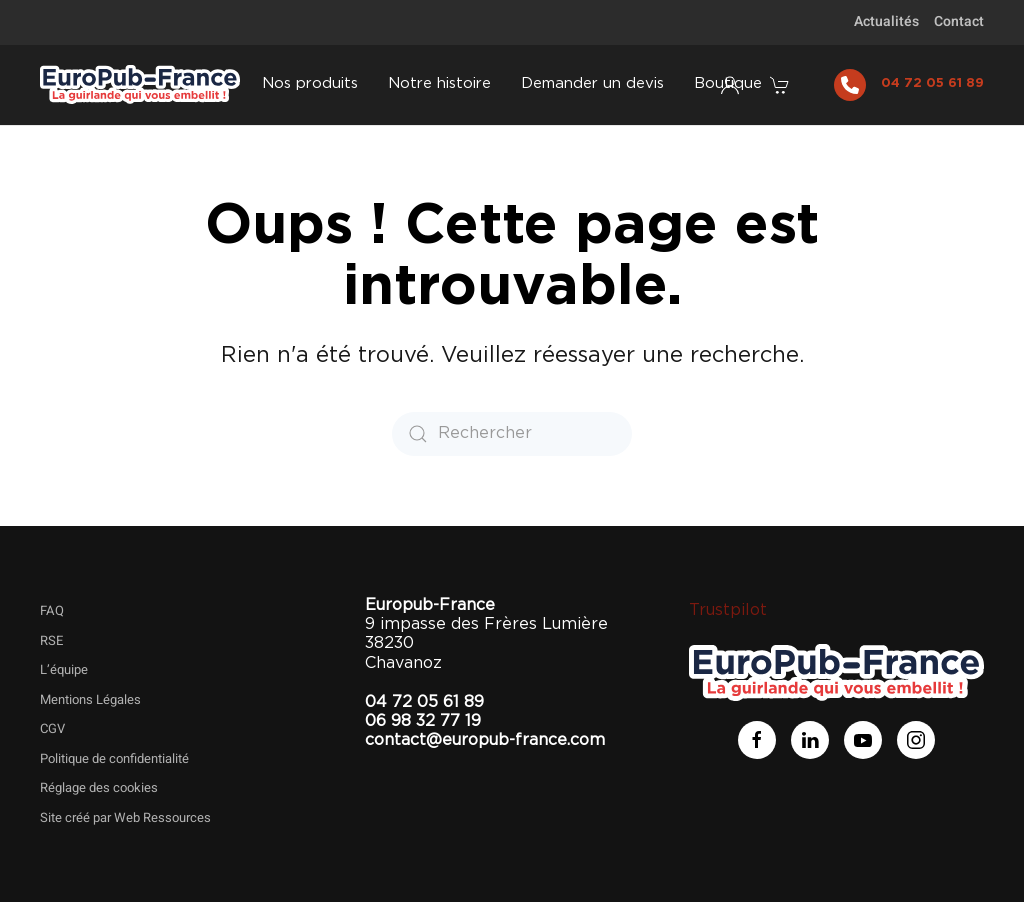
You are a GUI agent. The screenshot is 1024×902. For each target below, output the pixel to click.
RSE (51, 640)
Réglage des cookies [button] (99, 787)
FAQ (52, 610)
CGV (52, 728)
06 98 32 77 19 (423, 721)
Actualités (886, 21)
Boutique (728, 83)
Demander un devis (592, 83)
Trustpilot (728, 610)
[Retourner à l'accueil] (140, 85)
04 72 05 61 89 (932, 83)
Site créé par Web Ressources (125, 817)
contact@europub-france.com (485, 740)
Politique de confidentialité (114, 758)
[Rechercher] (512, 434)
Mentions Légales (90, 699)
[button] (782, 85)
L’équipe (64, 669)
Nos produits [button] (310, 83)
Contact (959, 21)
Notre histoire (439, 83)
